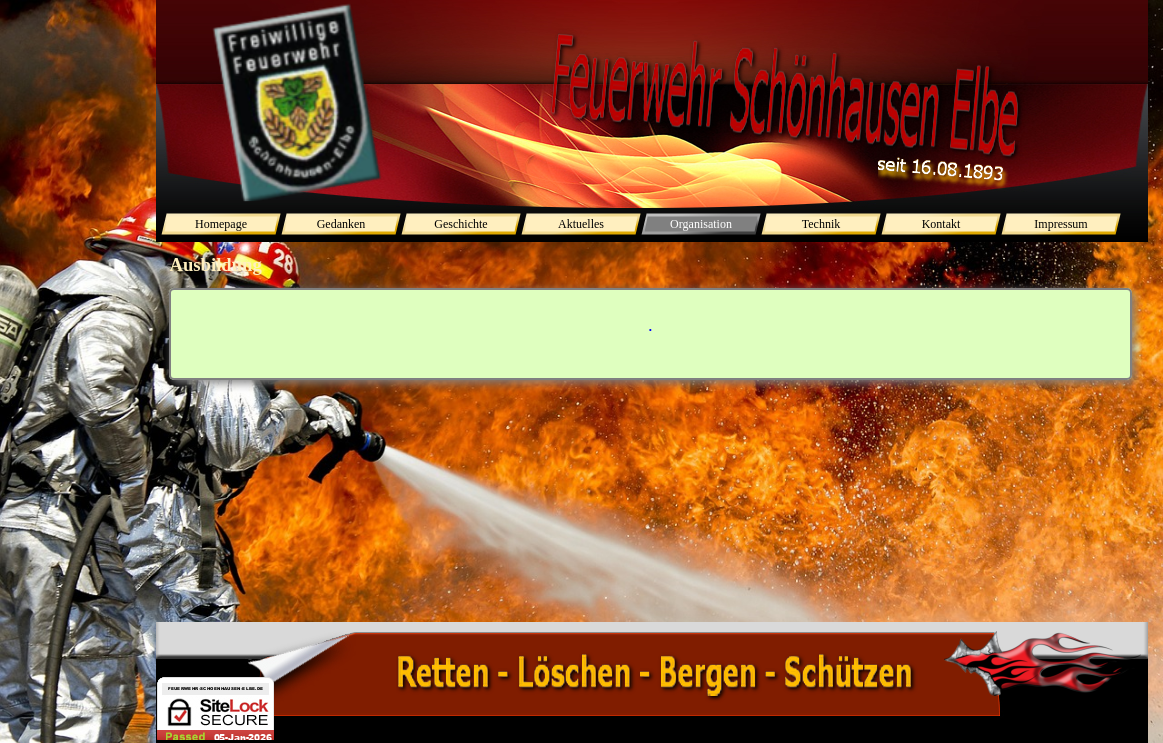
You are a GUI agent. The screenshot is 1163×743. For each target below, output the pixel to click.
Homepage (221, 224)
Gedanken (341, 224)
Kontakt (941, 224)
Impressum (1060, 224)
